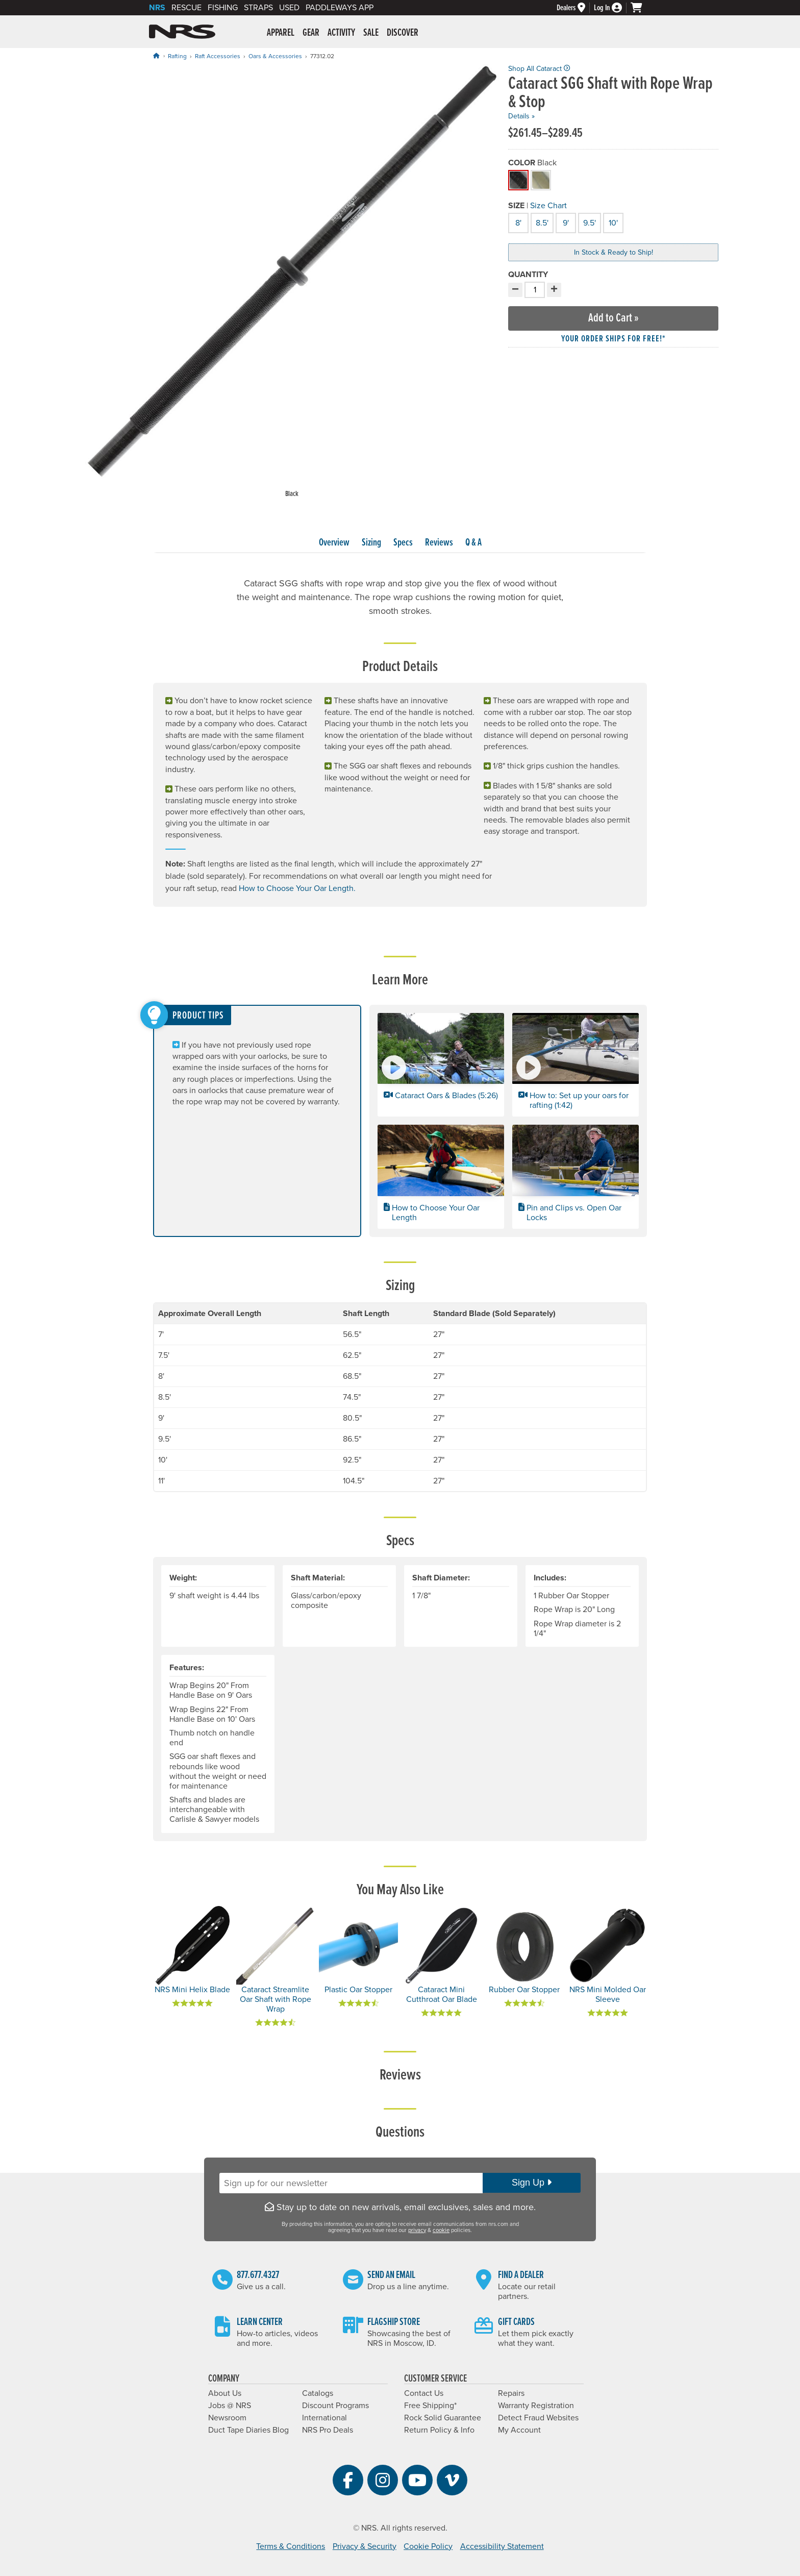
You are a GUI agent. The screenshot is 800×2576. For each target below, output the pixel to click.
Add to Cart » (613, 318)
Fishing (223, 8)
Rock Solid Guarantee (442, 2418)
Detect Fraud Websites (538, 2418)
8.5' (541, 221)
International (324, 2418)
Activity (341, 33)
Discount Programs (335, 2405)
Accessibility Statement (502, 2546)
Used (289, 8)
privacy (417, 2230)
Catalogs (317, 2393)
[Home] (156, 56)
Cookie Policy (428, 2546)
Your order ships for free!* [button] (613, 339)
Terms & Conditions (290, 2546)
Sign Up (532, 2182)
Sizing (371, 543)
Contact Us (423, 2393)
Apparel (280, 33)
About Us (224, 2393)
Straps (258, 8)
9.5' (589, 221)
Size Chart (548, 206)
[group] (292, 281)
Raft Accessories (217, 56)
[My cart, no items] (641, 8)
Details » (521, 116)
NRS (157, 8)
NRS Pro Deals (327, 2430)
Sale (371, 33)
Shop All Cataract (539, 68)
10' (612, 221)
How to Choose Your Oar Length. (297, 888)
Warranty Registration (536, 2405)
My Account (519, 2430)
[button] (441, 1065)
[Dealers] (575, 8)
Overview (334, 543)
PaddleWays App (339, 8)
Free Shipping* (430, 2405)
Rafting (177, 56)
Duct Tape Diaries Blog (248, 2430)
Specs (403, 543)
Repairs (511, 2393)
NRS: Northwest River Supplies (182, 31)
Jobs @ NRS (229, 2405)
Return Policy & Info (439, 2430)
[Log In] (612, 8)
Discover (402, 33)
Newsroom (227, 2418)
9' (564, 221)
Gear (311, 33)
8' (516, 221)
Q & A (473, 543)
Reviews (439, 543)
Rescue (186, 8)
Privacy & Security (364, 2546)
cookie (441, 2230)
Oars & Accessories (275, 56)
